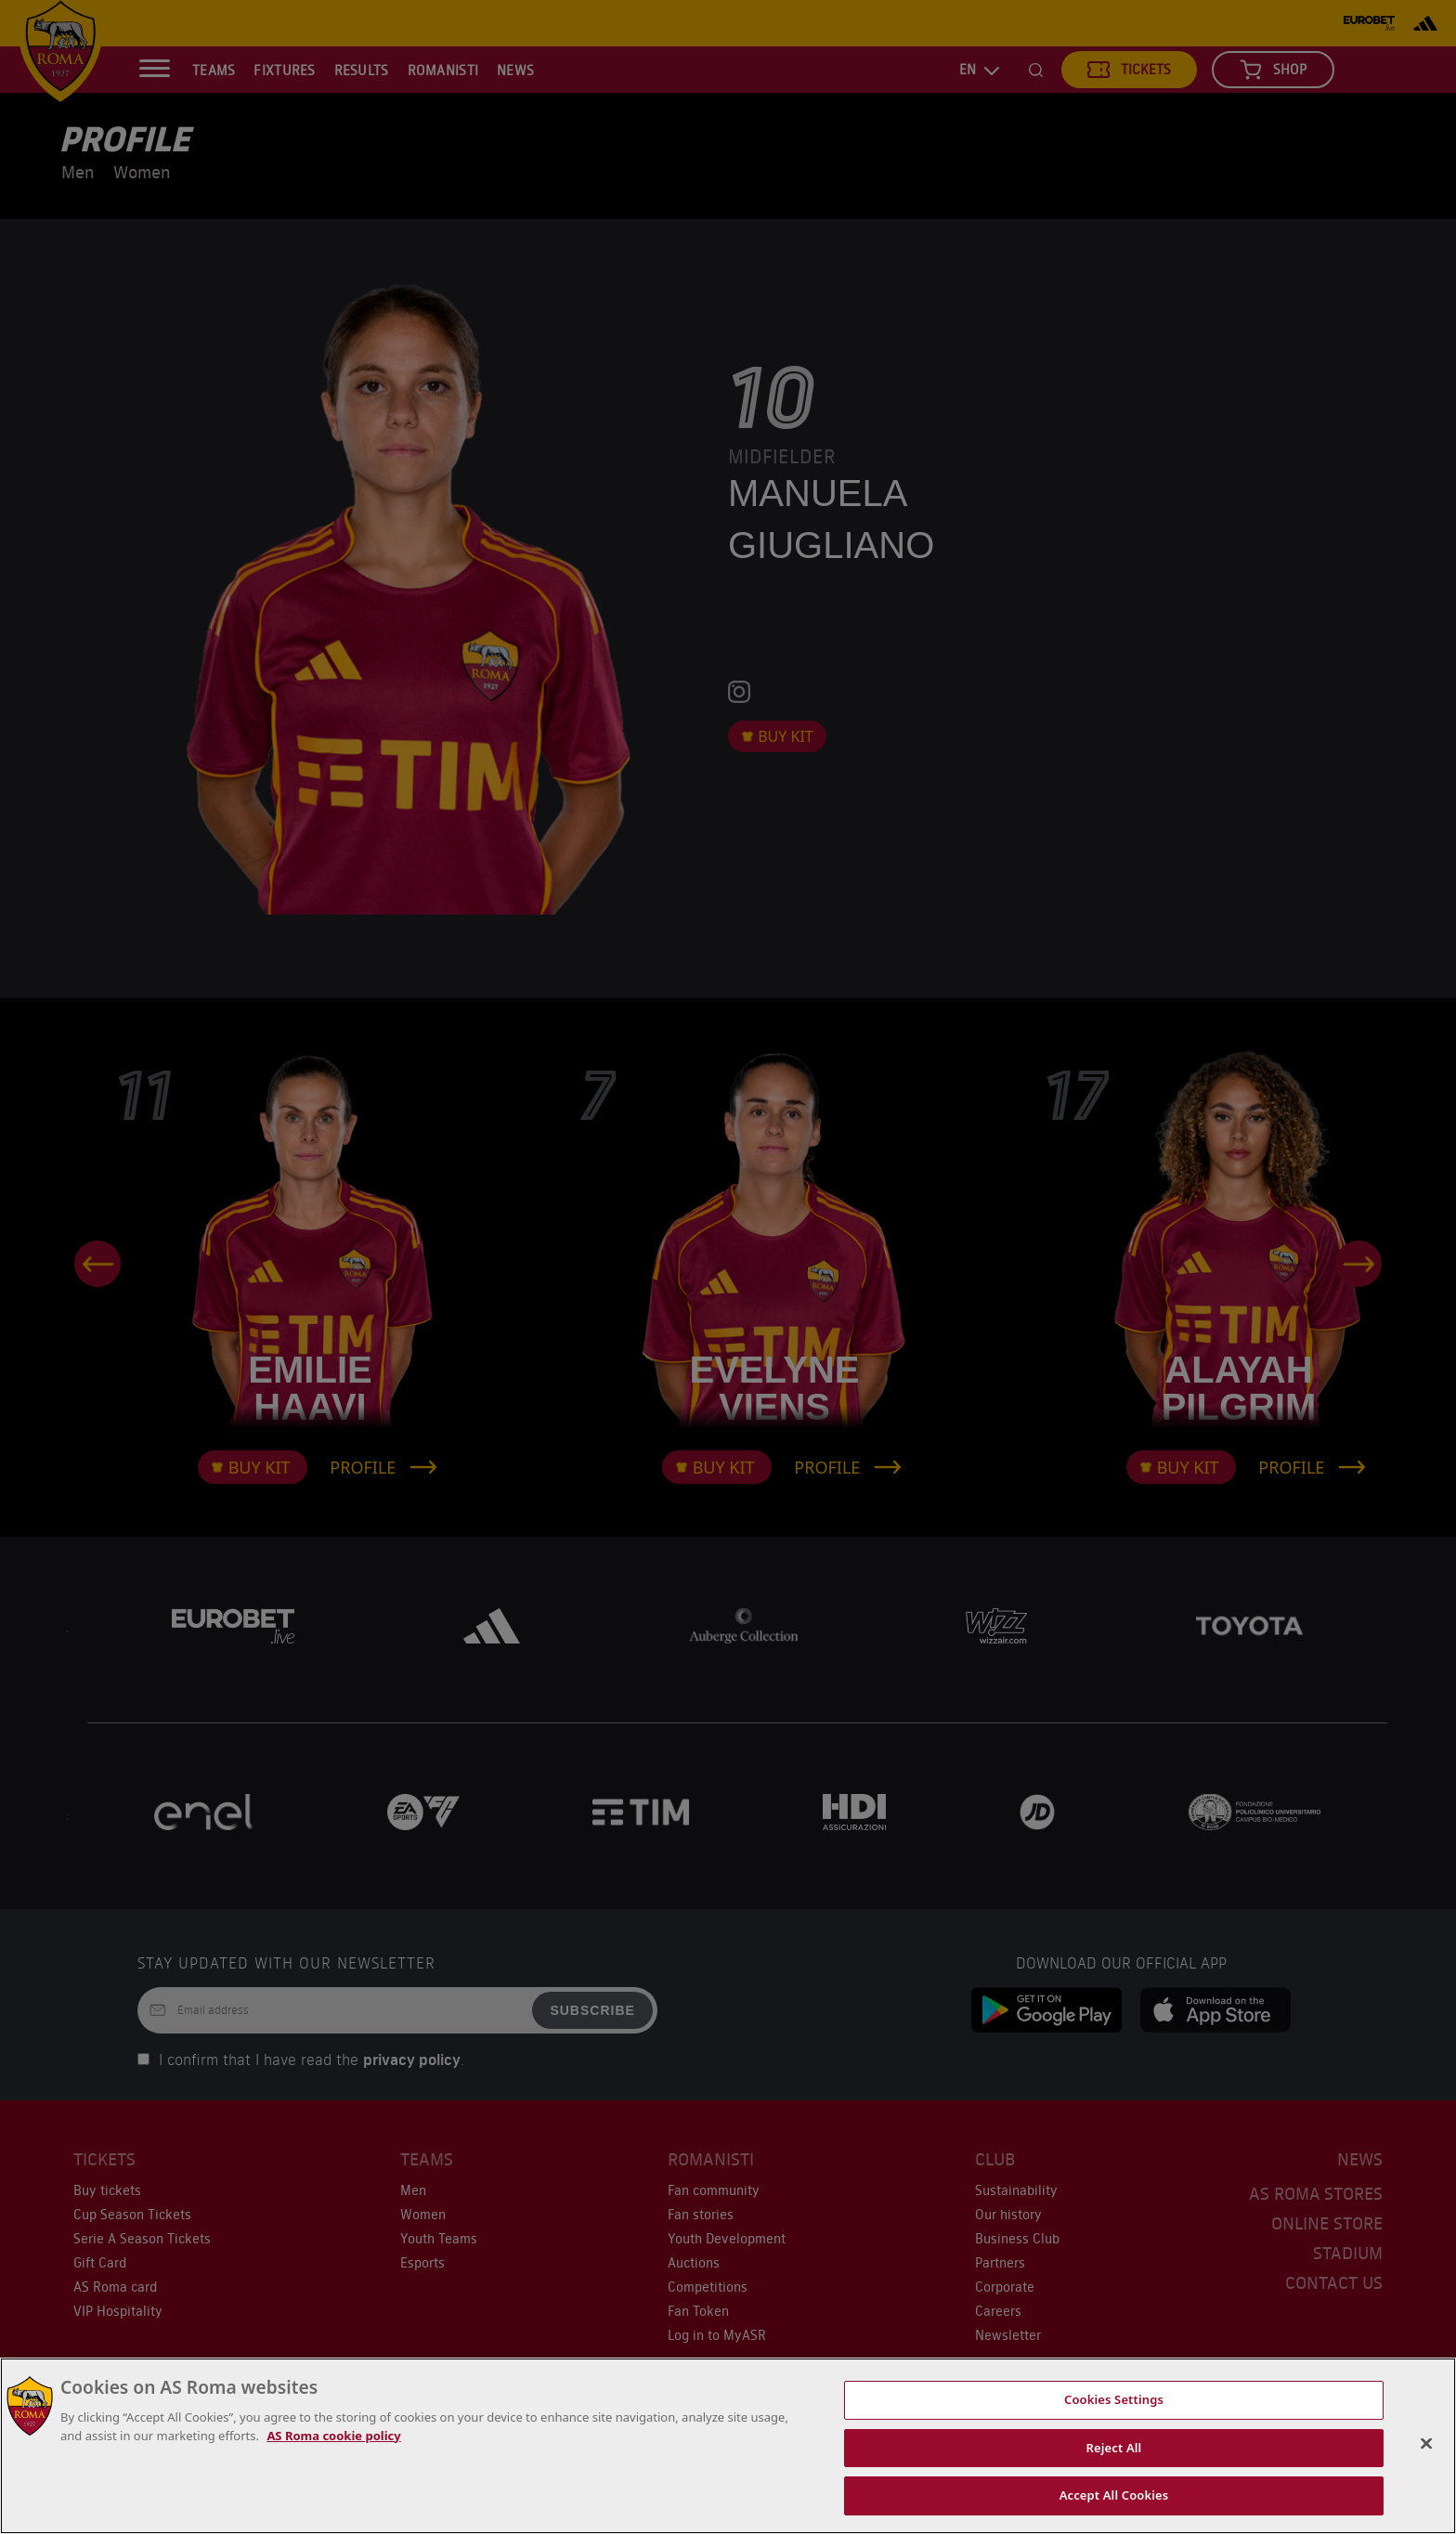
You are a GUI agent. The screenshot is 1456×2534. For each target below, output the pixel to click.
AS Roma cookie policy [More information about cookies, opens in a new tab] (333, 2435)
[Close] (1426, 2444)
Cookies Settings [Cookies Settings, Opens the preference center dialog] (1114, 2399)
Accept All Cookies (1114, 2495)
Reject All (1114, 2447)
